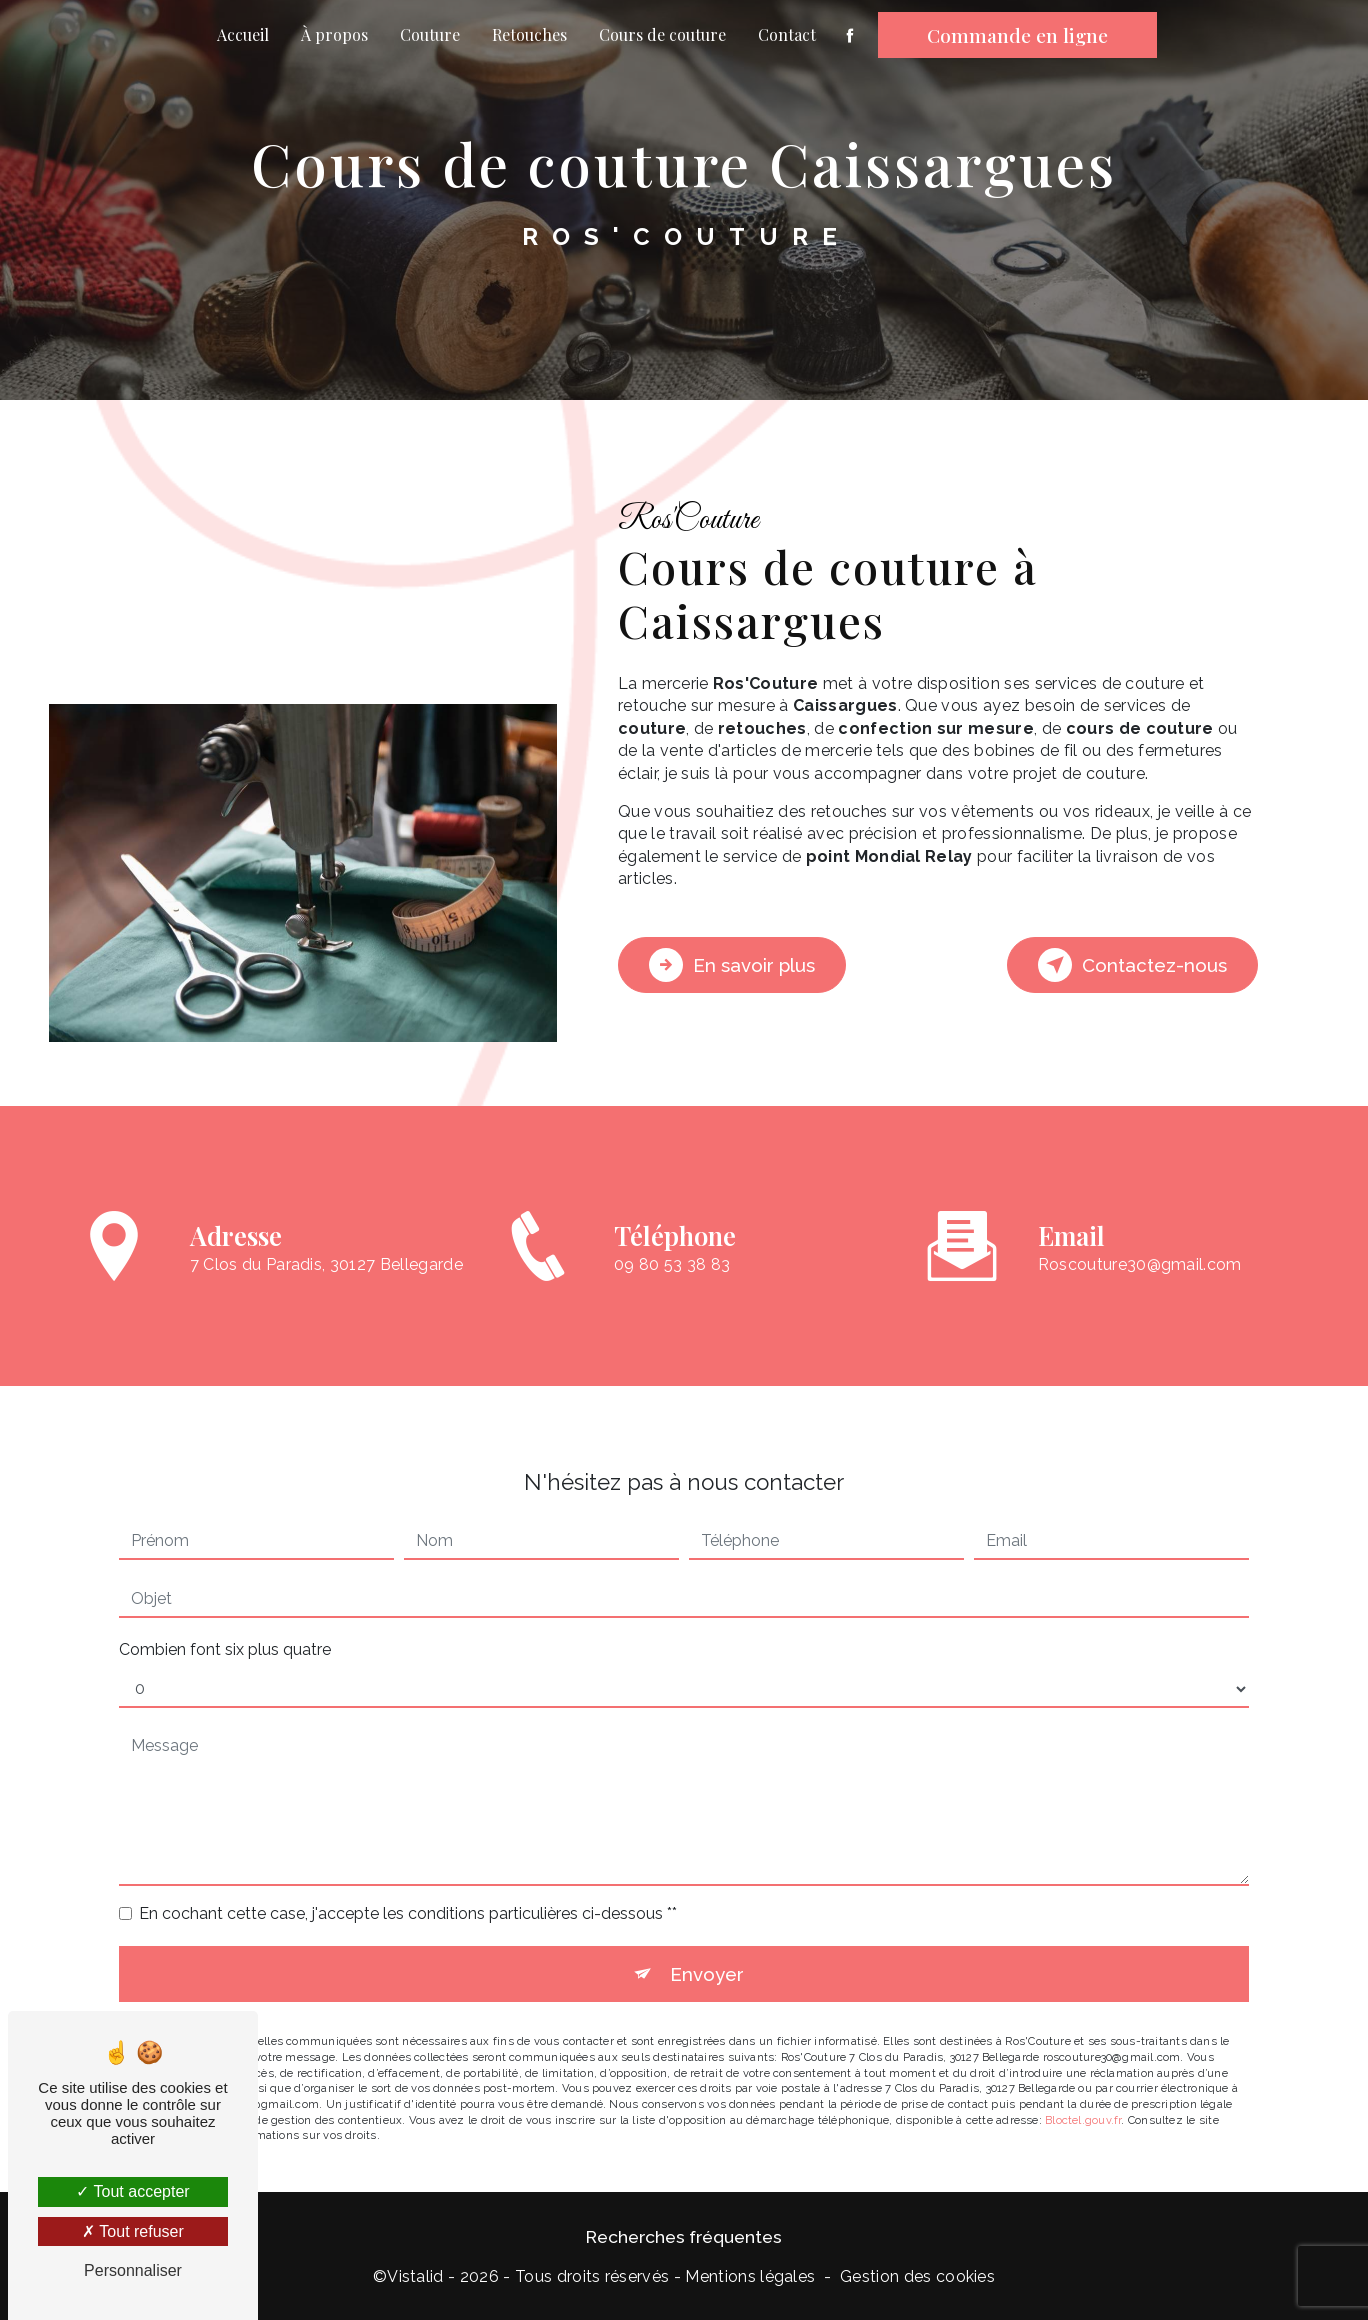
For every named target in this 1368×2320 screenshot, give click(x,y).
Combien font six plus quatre (225, 1618)
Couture (430, 34)
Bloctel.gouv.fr (1083, 2089)
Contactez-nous (1132, 965)
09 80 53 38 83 (672, 1292)
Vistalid (415, 2275)
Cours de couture (662, 34)
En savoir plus (732, 965)
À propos (334, 34)
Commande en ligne (1017, 35)
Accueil (243, 34)
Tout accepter (132, 2191)
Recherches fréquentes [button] (684, 2235)
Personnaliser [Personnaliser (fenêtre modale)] (133, 2270)
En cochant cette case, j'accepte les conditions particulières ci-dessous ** (408, 1882)
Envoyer (707, 1943)
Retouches (529, 34)
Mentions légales (750, 2275)
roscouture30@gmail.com (1140, 1234)
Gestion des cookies (917, 2275)
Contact (787, 34)
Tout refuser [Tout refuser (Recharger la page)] (133, 2231)
